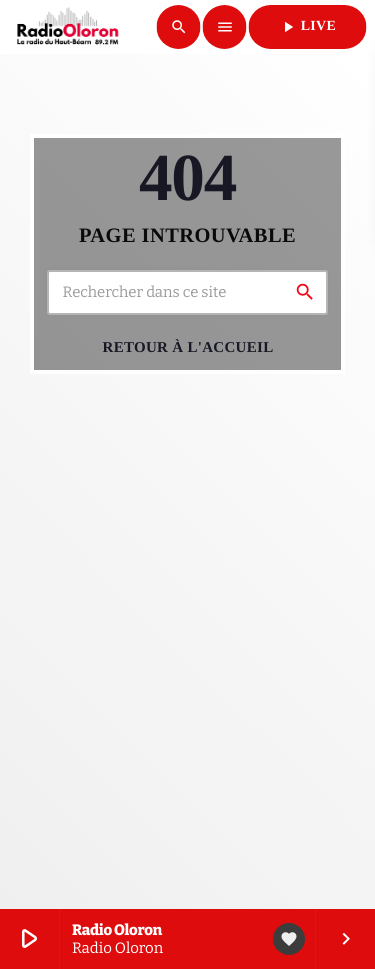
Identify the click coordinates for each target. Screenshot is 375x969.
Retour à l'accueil (188, 348)
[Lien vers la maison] (67, 27)
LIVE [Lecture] (307, 27)
